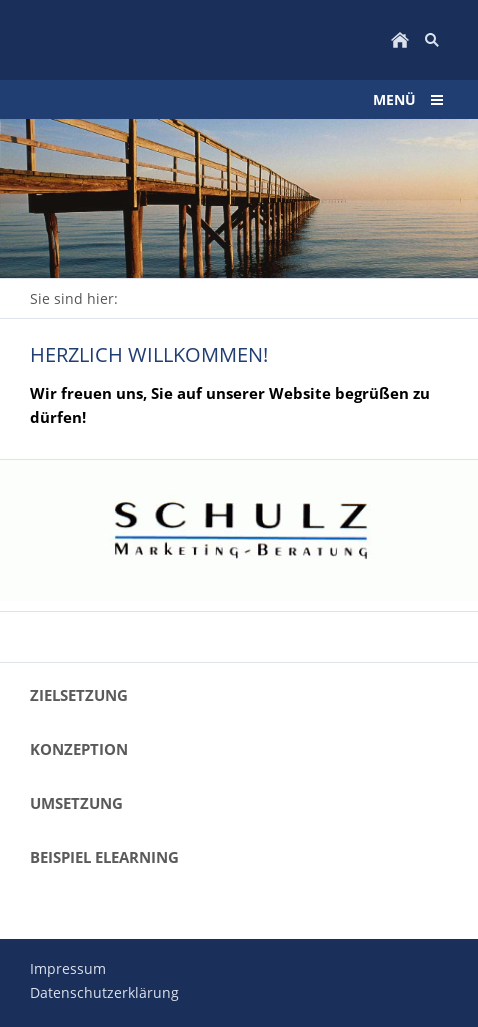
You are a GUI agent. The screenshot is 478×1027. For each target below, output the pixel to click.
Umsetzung (76, 803)
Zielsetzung (79, 695)
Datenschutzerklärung (104, 992)
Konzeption (79, 749)
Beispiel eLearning (104, 857)
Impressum (68, 968)
